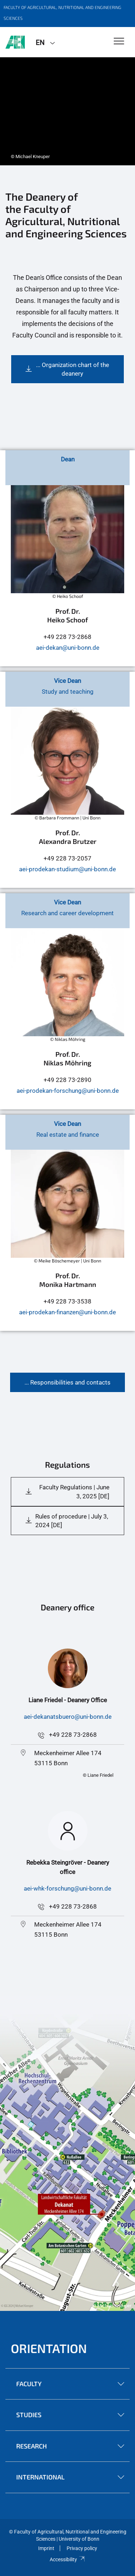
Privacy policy (82, 2548)
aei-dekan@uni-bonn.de (67, 647)
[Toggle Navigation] (119, 41)
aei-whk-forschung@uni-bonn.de (67, 1888)
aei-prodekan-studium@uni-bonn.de (67, 869)
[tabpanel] (67, 111)
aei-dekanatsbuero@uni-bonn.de (68, 1716)
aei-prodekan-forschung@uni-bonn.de (68, 1090)
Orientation (49, 2348)
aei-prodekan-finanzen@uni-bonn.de (67, 1312)
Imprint (46, 2548)
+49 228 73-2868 (73, 1734)
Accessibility (67, 2559)
